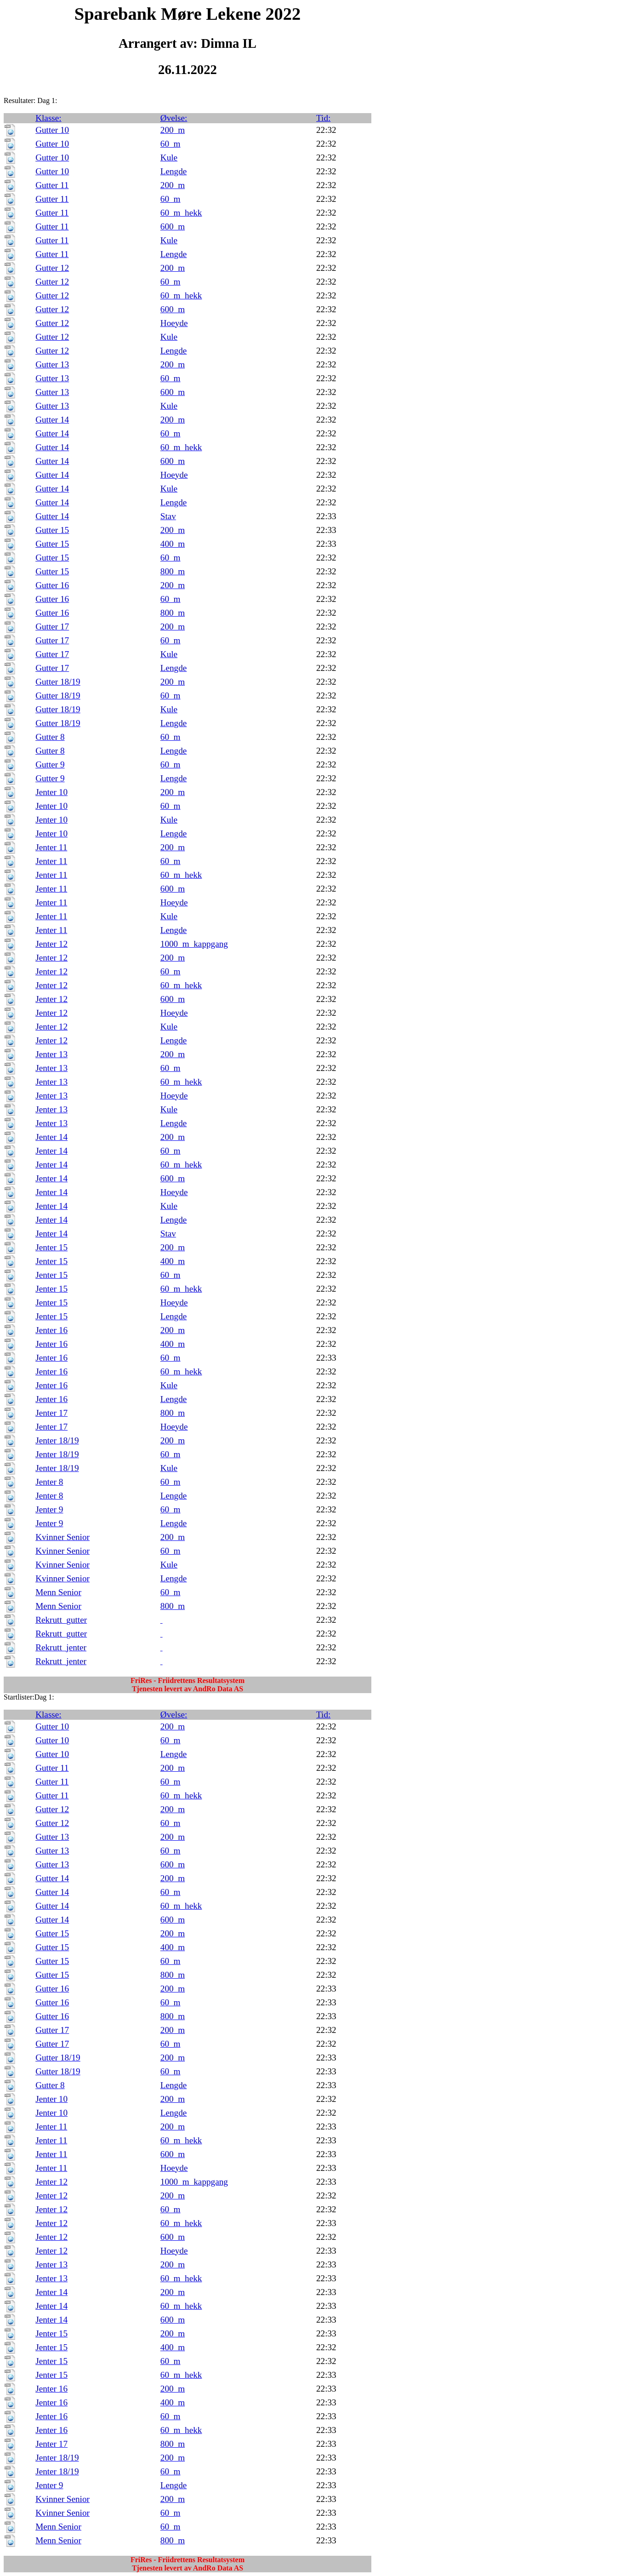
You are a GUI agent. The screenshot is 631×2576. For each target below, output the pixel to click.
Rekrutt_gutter (61, 1620)
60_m (170, 144)
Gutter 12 (52, 268)
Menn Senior (58, 1592)
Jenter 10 (51, 792)
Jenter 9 (49, 1509)
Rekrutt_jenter (60, 1647)
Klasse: (48, 118)
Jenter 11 (51, 847)
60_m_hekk (181, 213)
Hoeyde (174, 323)
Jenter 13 (51, 1054)
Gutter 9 (49, 764)
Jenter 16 (51, 1330)
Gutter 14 (52, 419)
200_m (172, 130)
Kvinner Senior (62, 1537)
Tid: (323, 118)
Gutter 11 (51, 185)
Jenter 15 (51, 1247)
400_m (172, 544)
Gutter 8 (49, 737)
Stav (168, 516)
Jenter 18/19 (57, 1440)
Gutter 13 (52, 364)
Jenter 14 (51, 1137)
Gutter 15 (52, 530)
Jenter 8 (49, 1482)
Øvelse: (174, 118)
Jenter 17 (51, 1413)
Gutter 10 (52, 130)
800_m (172, 571)
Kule (168, 157)
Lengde (173, 171)
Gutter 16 (52, 585)
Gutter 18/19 (57, 682)
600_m (172, 226)
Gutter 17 (52, 626)
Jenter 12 (51, 944)
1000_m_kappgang (194, 944)
